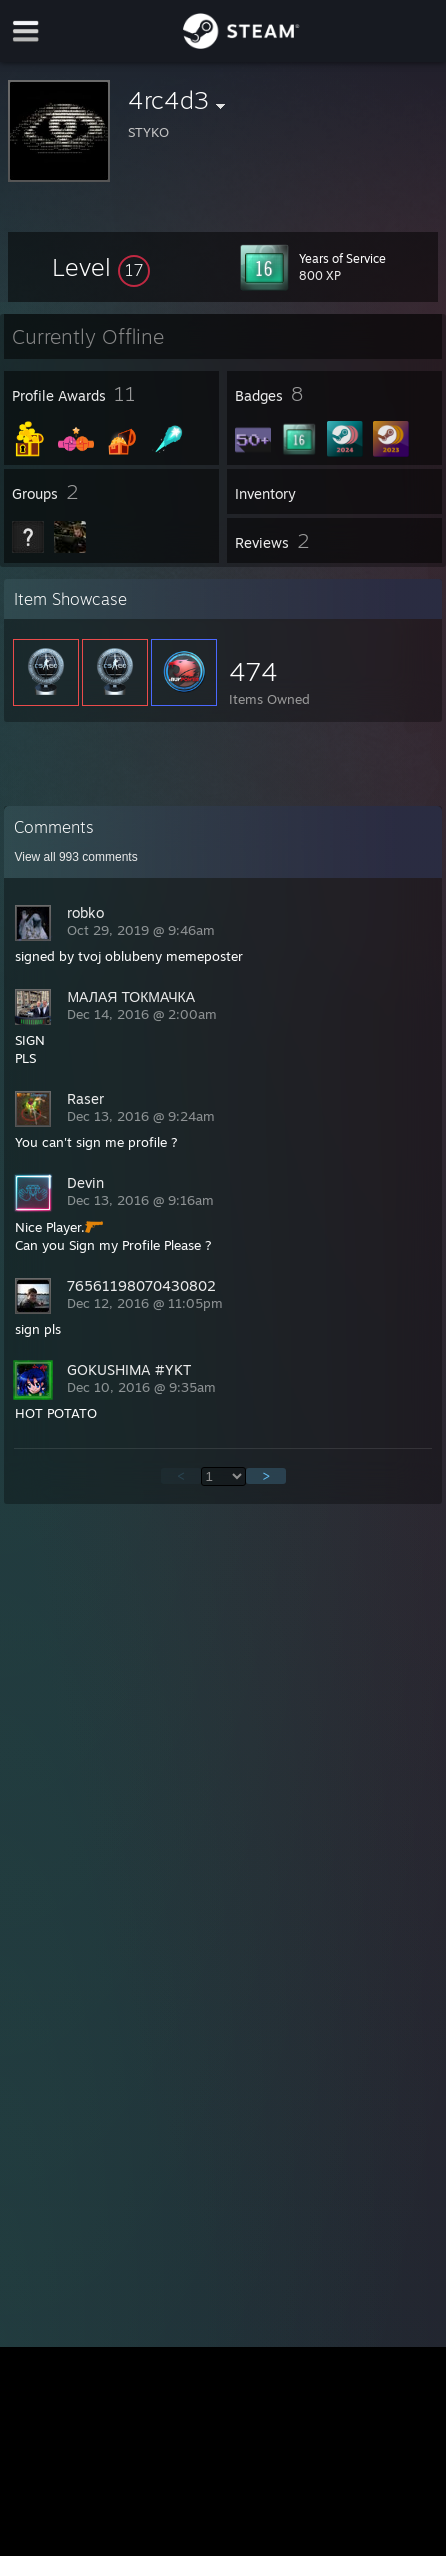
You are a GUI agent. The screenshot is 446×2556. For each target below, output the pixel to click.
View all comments (75, 857)
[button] (101, 267)
